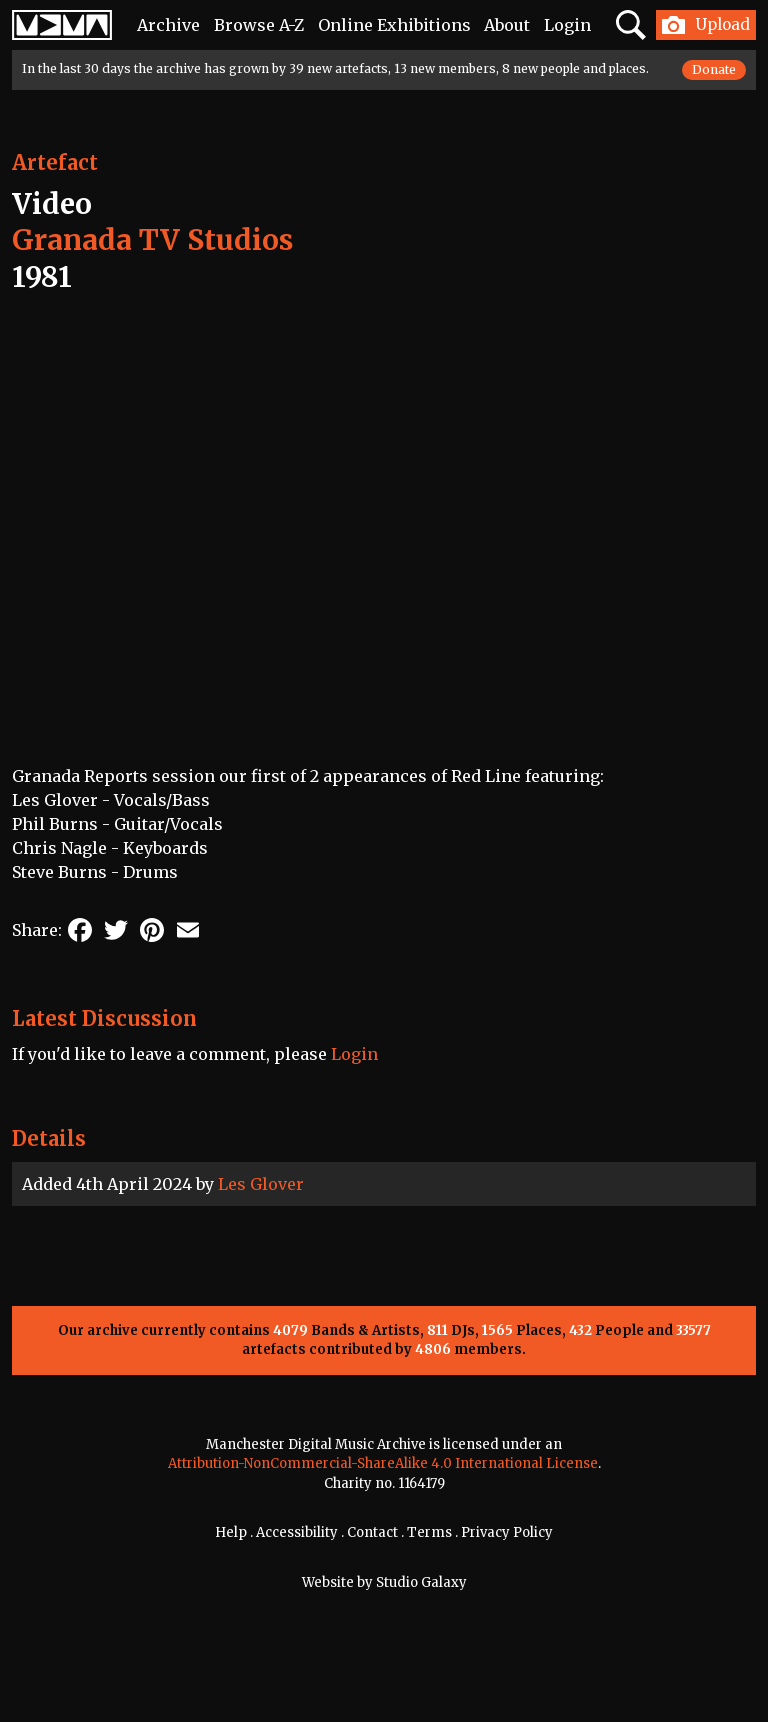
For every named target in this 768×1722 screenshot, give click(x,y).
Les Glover (261, 1184)
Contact (372, 1532)
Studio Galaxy (421, 1582)
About (507, 25)
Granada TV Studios (152, 240)
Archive (168, 25)
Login (567, 25)
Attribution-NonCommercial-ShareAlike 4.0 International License (383, 1463)
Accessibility (297, 1532)
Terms (429, 1532)
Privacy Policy (507, 1532)
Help (231, 1532)
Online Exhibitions (394, 25)
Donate (714, 69)
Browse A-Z (259, 25)
